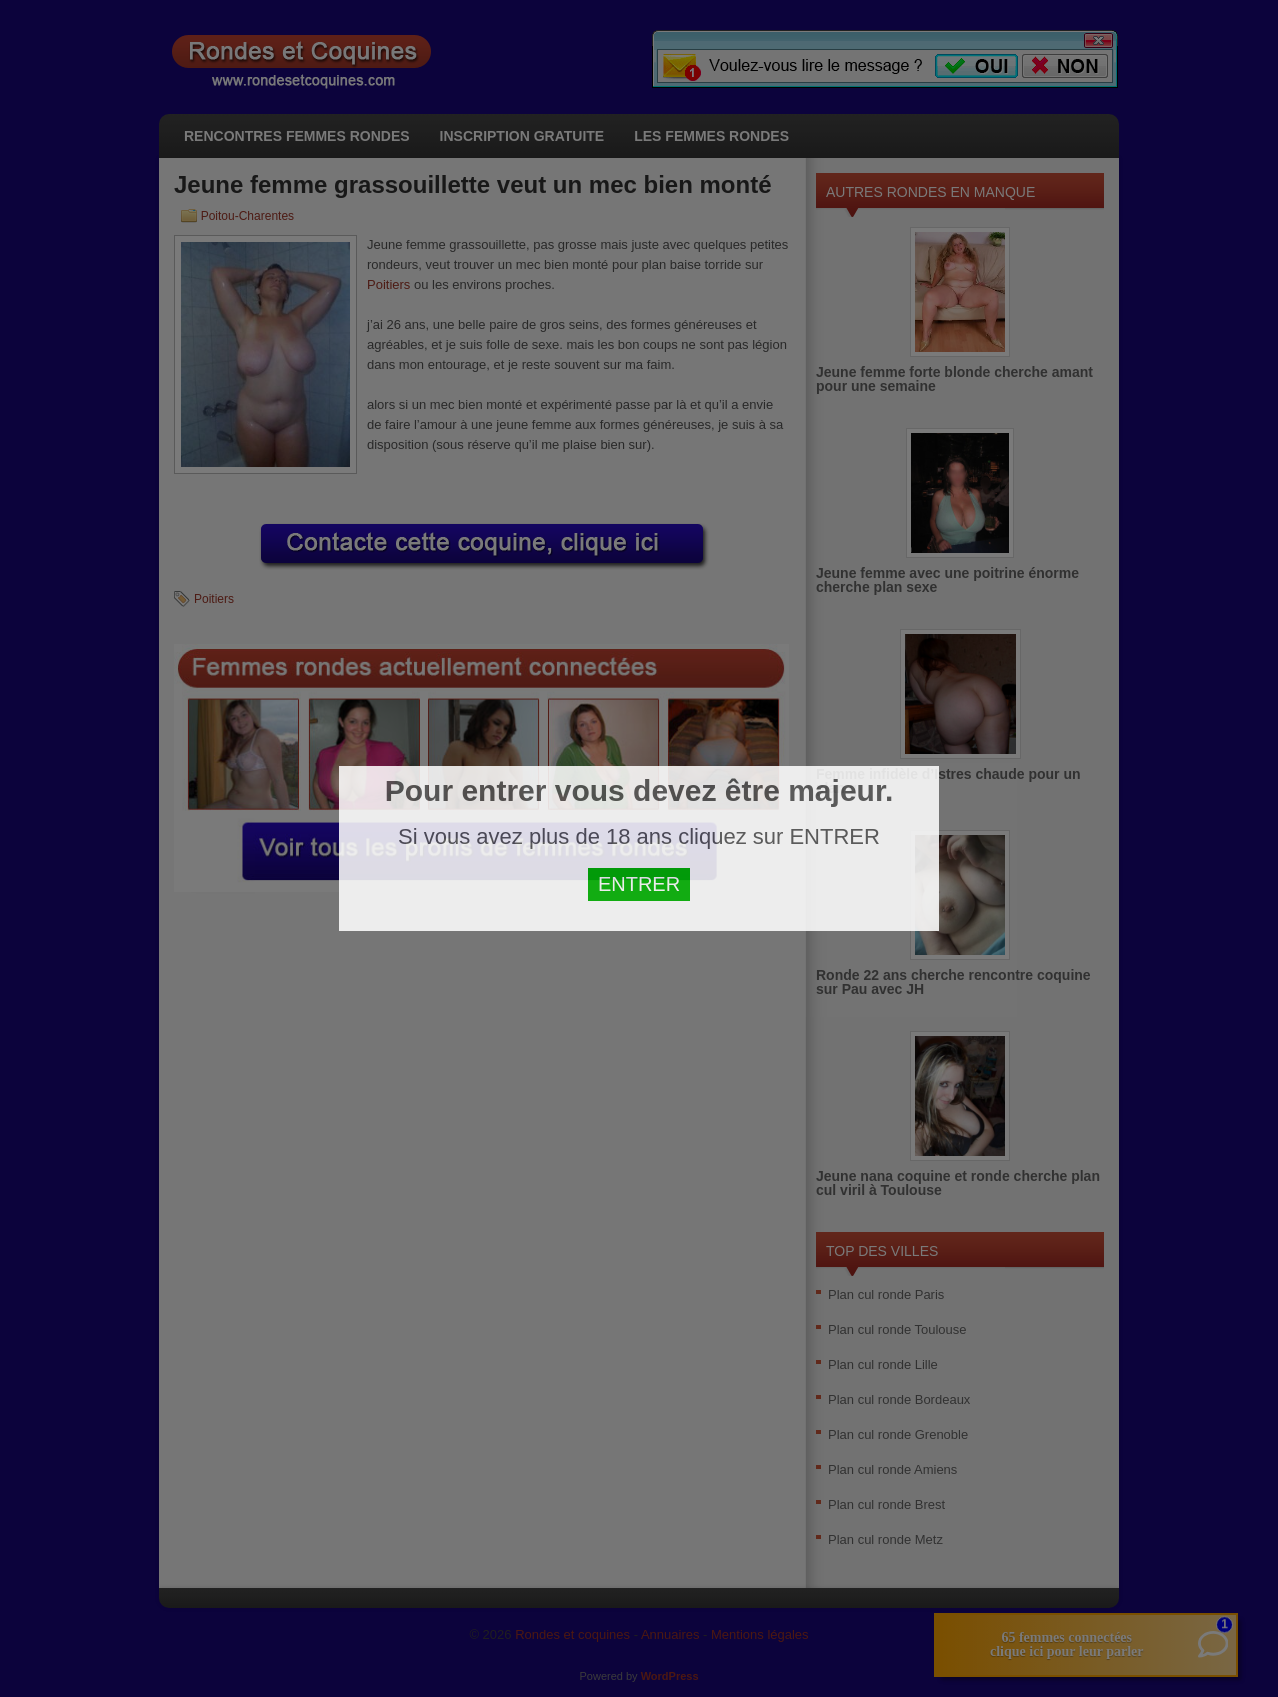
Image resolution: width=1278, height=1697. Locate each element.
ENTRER (639, 884)
